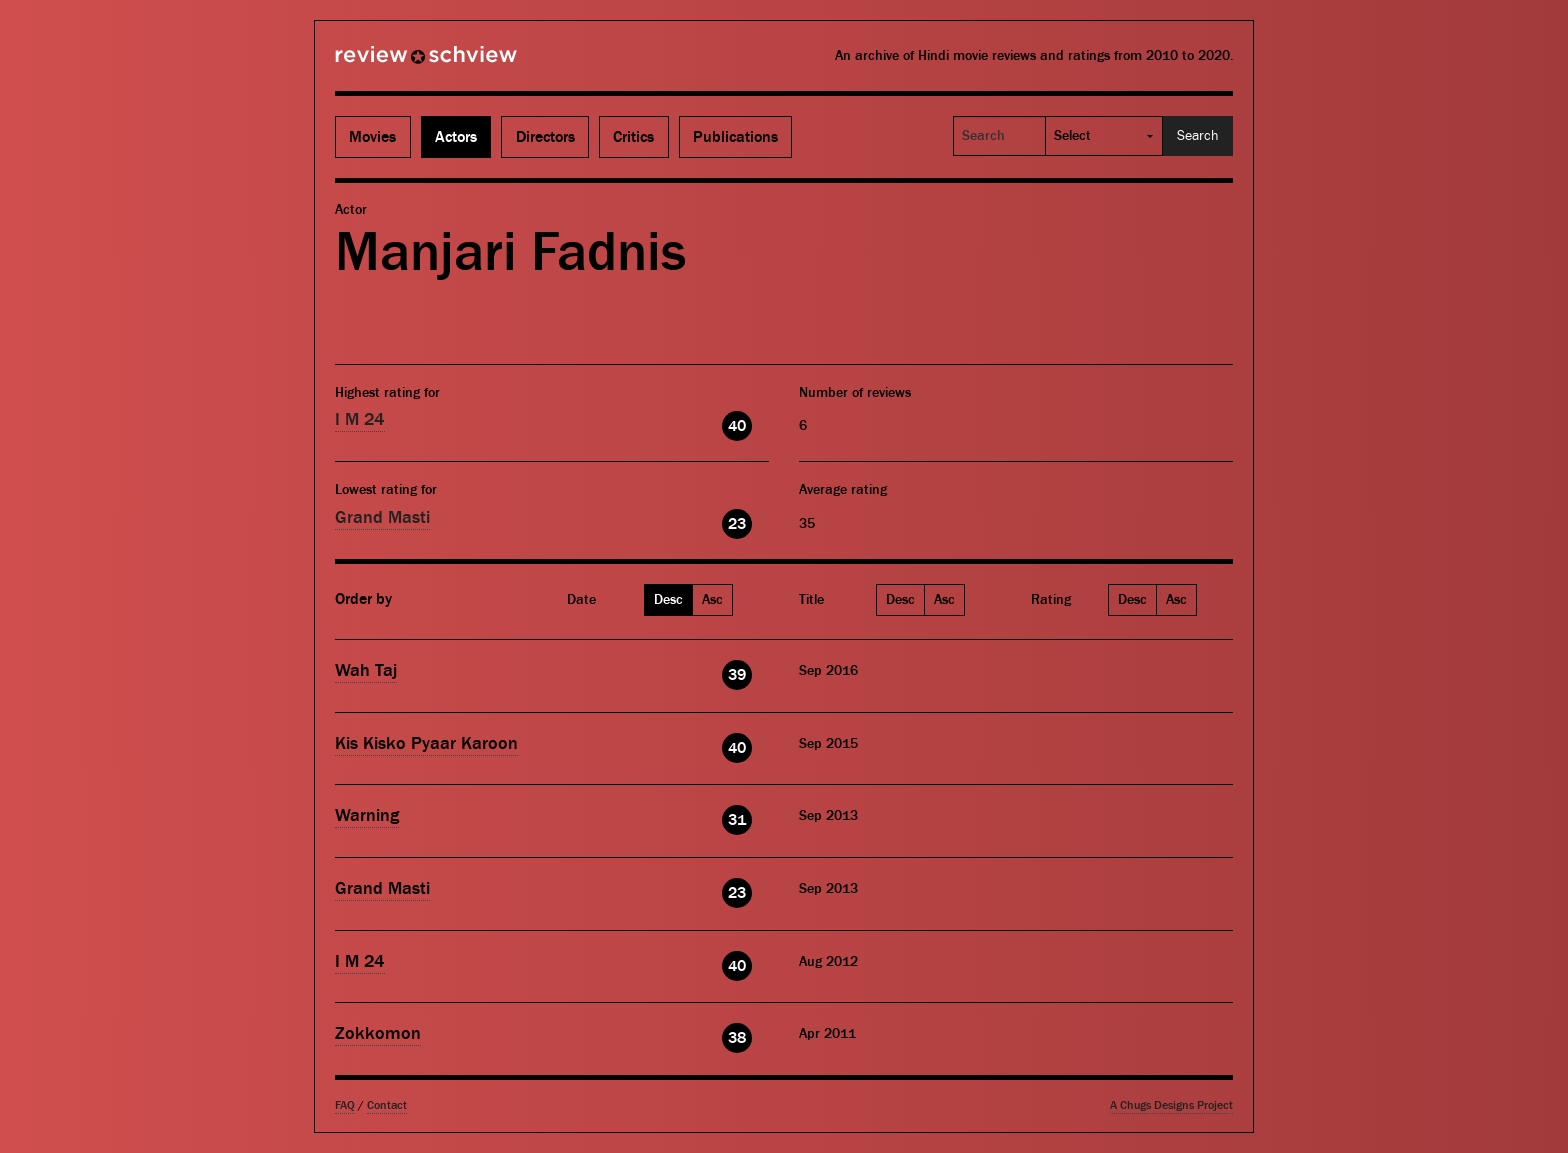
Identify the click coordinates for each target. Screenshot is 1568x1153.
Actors (456, 137)
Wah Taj (366, 670)
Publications (735, 137)
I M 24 (360, 419)
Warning (367, 815)
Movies (372, 137)
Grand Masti (382, 517)
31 (737, 820)
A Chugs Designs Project (1171, 1105)
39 (737, 675)
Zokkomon (378, 1033)
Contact (387, 1105)
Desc (668, 600)
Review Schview (392, 63)
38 (737, 1038)
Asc (712, 600)
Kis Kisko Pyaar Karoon (426, 743)
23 (737, 524)
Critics (633, 137)
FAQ (345, 1105)
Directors (545, 137)
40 (737, 426)
